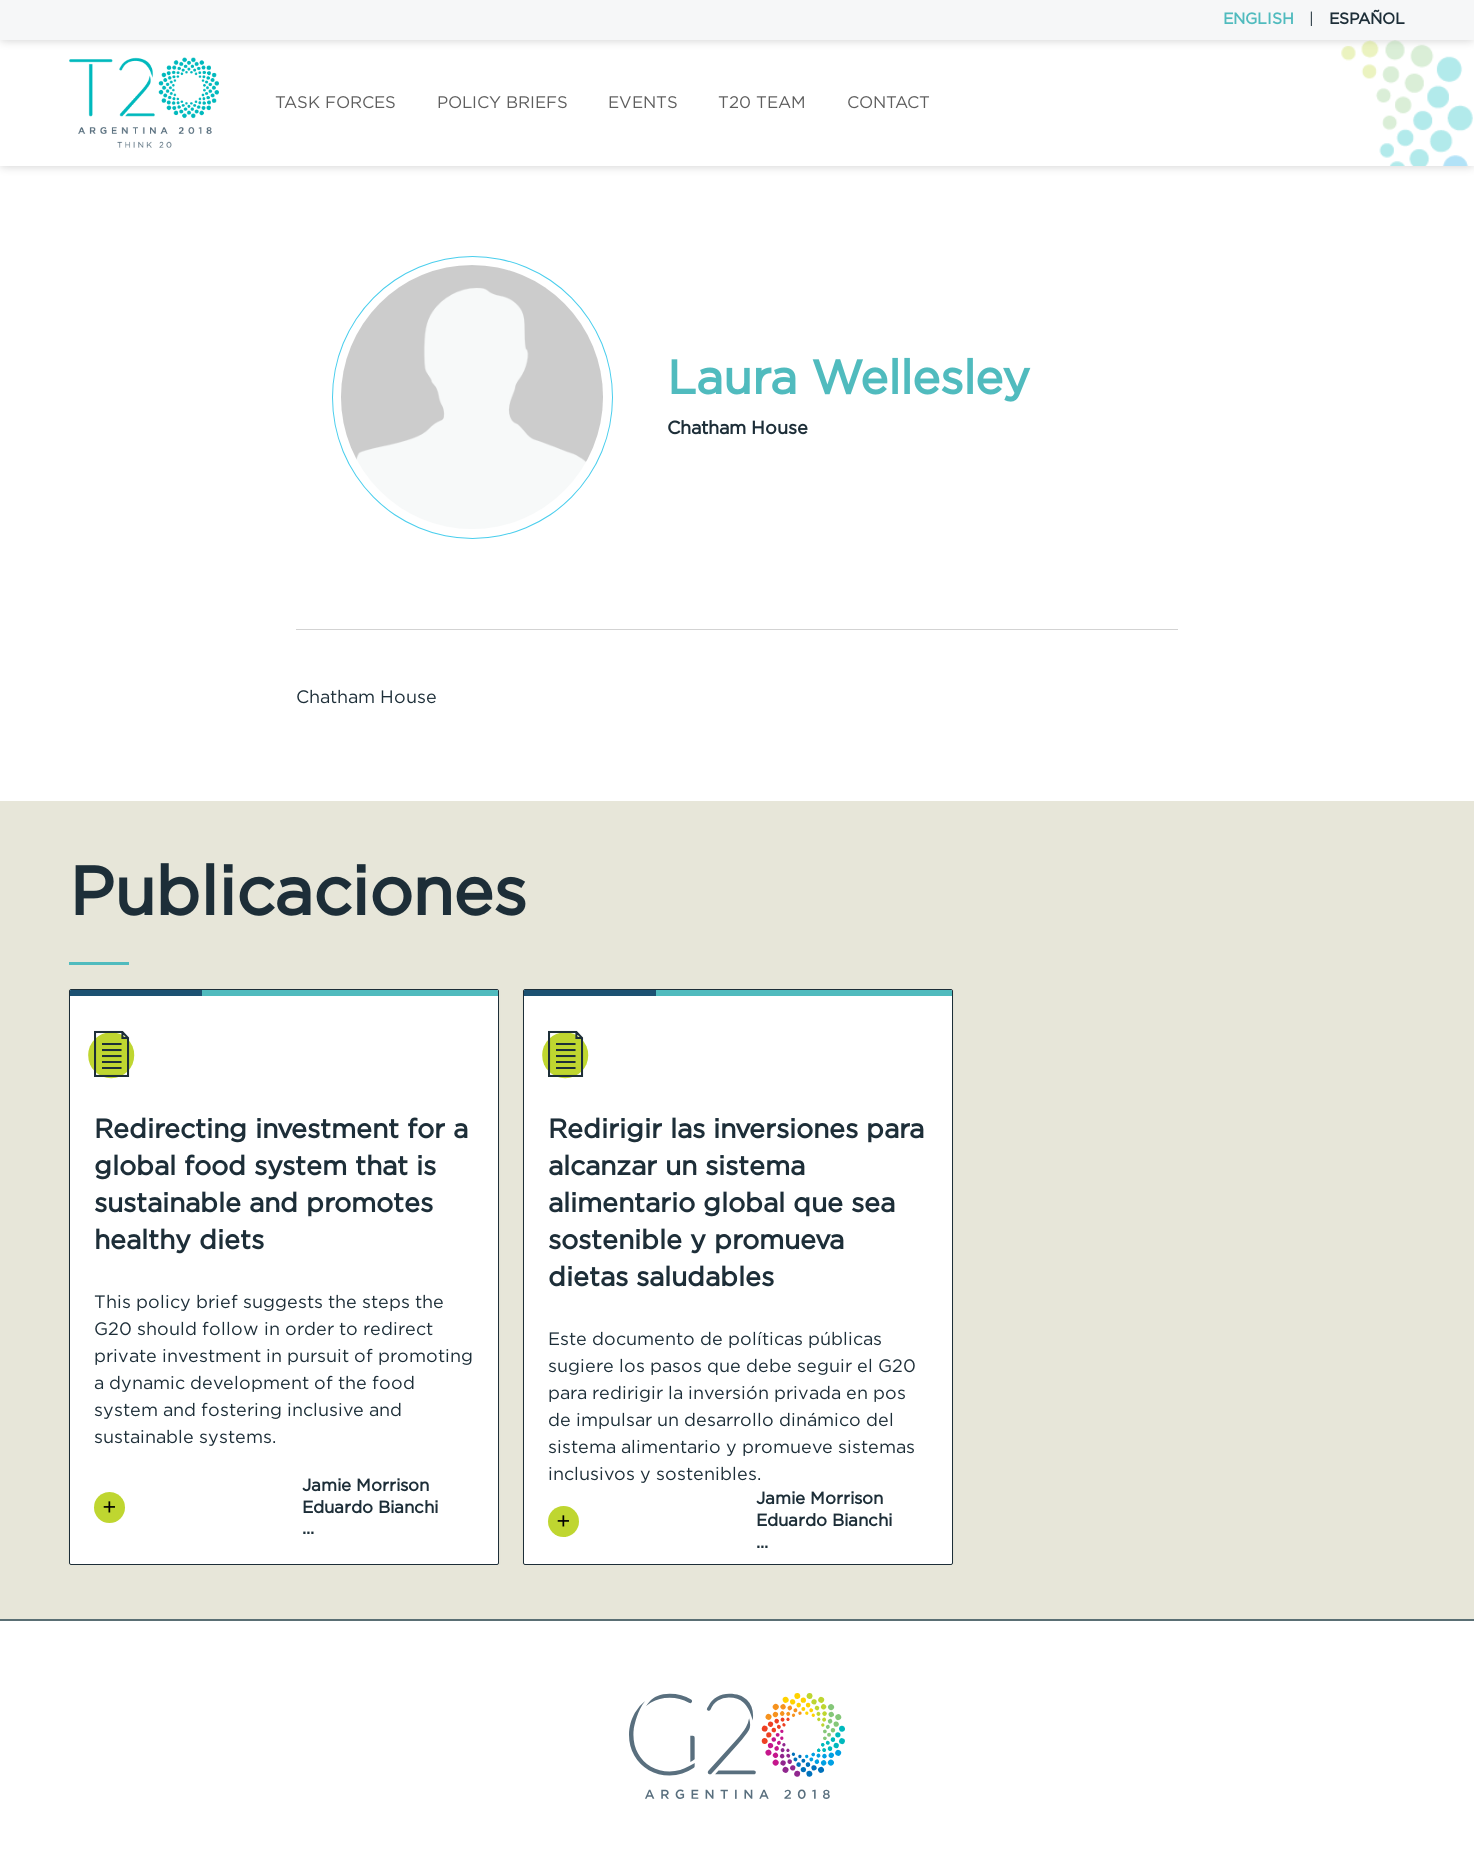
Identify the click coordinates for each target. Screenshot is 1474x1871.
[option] (284, 1277)
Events (643, 102)
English (1258, 18)
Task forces (335, 102)
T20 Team (762, 102)
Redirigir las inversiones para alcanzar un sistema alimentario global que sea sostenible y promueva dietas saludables (736, 1202)
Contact (888, 102)
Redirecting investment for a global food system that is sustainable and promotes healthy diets (281, 1184)
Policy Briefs (502, 102)
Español (1367, 18)
